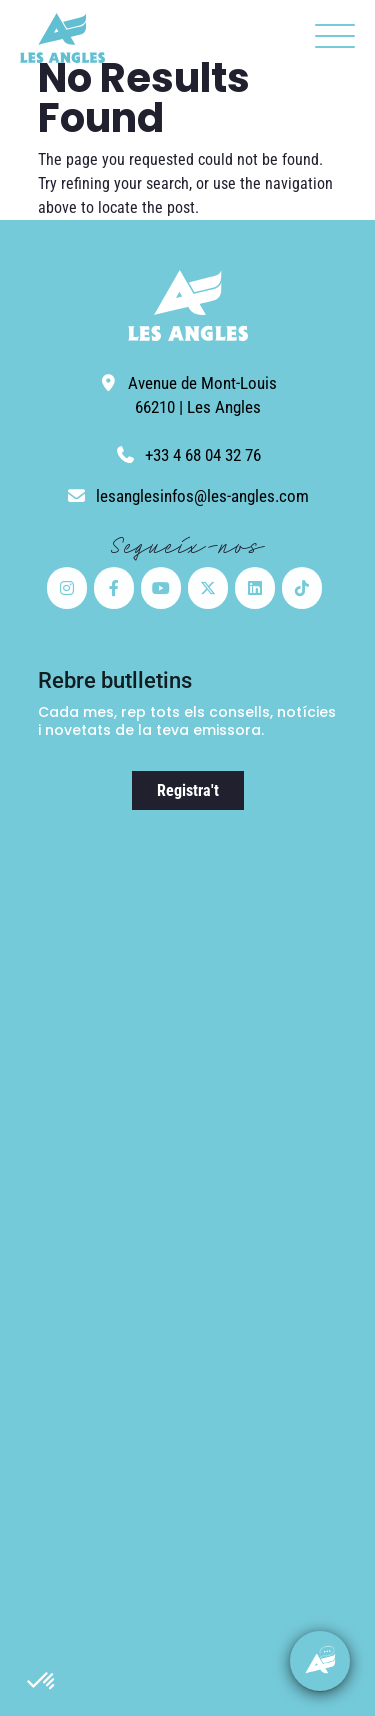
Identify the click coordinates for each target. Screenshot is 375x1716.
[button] (42, 1682)
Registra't (188, 790)
